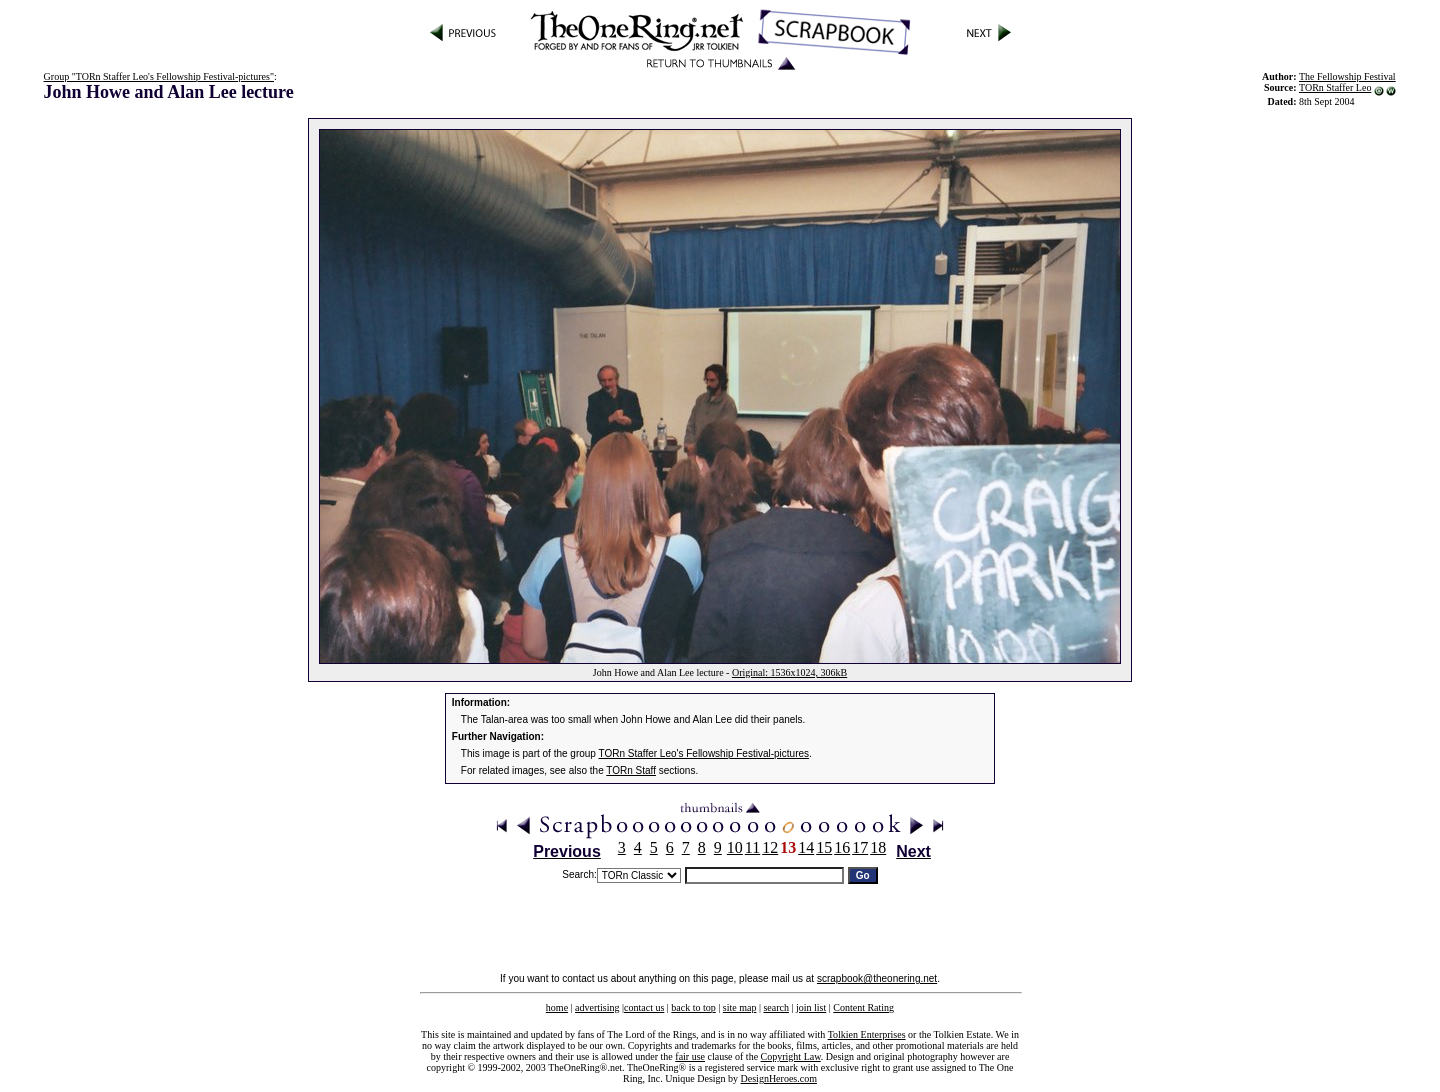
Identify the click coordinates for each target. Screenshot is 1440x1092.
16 (842, 847)
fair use (690, 1056)
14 (806, 847)
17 (860, 847)
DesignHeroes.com (779, 1078)
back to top (693, 1007)
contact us (644, 1007)
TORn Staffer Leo (1335, 87)
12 (770, 847)
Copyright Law (791, 1056)
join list (811, 1007)
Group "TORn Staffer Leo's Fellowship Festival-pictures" (159, 76)
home (557, 1007)
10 (735, 847)
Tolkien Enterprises (867, 1034)
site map (740, 1007)
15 (824, 847)
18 (878, 847)
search (776, 1007)
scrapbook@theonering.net (877, 978)
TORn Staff (631, 770)
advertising (597, 1007)
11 (752, 847)
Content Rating (863, 1007)
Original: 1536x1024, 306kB (789, 672)
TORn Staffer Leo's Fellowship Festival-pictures (704, 753)
